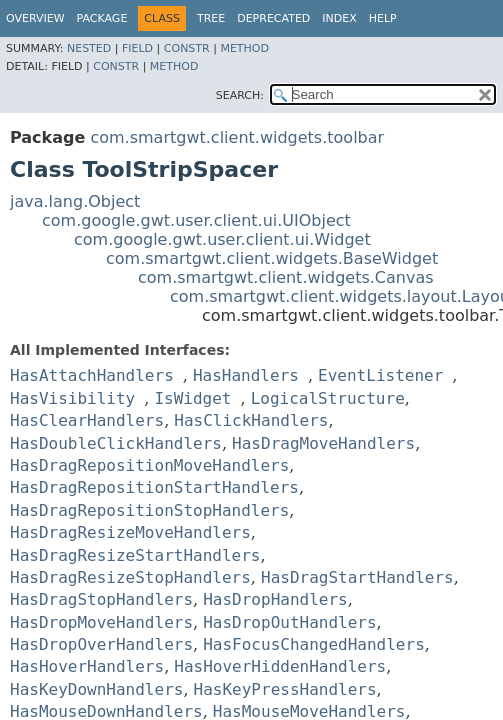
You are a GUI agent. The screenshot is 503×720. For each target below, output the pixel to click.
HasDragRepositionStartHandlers (154, 487)
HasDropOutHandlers (289, 622)
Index (339, 18)
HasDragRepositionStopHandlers (149, 510)
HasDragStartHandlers (357, 577)
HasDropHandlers (275, 599)
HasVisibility (72, 398)
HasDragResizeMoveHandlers (130, 532)
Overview (35, 18)
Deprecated (273, 18)
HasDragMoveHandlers (323, 443)
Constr (187, 48)
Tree (211, 18)
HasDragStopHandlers (101, 599)
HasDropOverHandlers (101, 644)
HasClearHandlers (87, 420)
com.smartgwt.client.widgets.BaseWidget (272, 258)
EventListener (380, 375)
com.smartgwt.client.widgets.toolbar (237, 137)
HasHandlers (246, 375)
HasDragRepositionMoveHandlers (149, 465)
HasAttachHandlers (92, 375)
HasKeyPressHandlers (285, 689)
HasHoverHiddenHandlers (280, 666)
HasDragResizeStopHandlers (130, 577)
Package (102, 18)
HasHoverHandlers (87, 666)
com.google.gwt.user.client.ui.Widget (222, 239)
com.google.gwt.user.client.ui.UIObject (196, 220)
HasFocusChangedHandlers (314, 644)
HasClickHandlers (251, 420)
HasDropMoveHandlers (101, 622)
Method (244, 48)
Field (137, 48)
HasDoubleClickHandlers (116, 443)
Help (383, 18)
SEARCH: (240, 95)
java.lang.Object (75, 201)
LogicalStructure (328, 398)
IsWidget (192, 398)
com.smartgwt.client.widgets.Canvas (286, 277)
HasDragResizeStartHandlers (135, 555)
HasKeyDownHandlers (96, 689)
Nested (89, 48)
